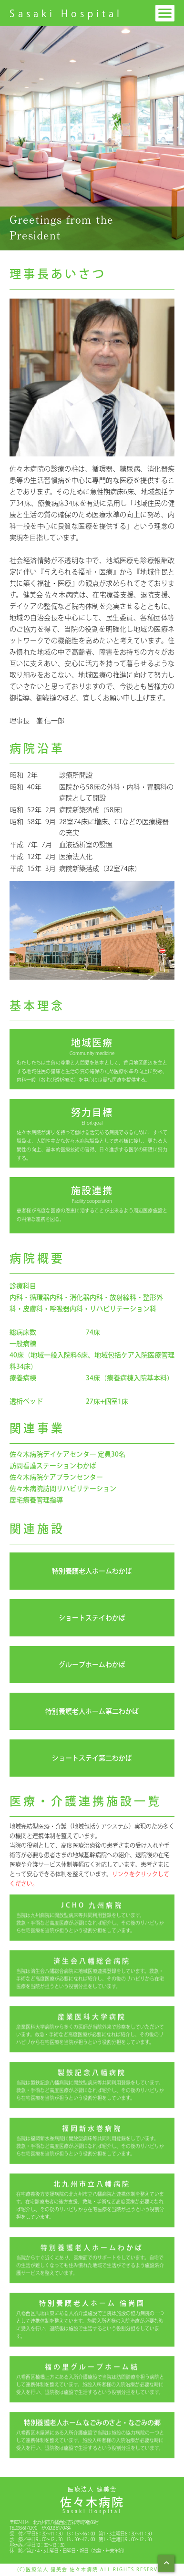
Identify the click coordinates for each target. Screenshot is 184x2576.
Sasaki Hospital (66, 13)
